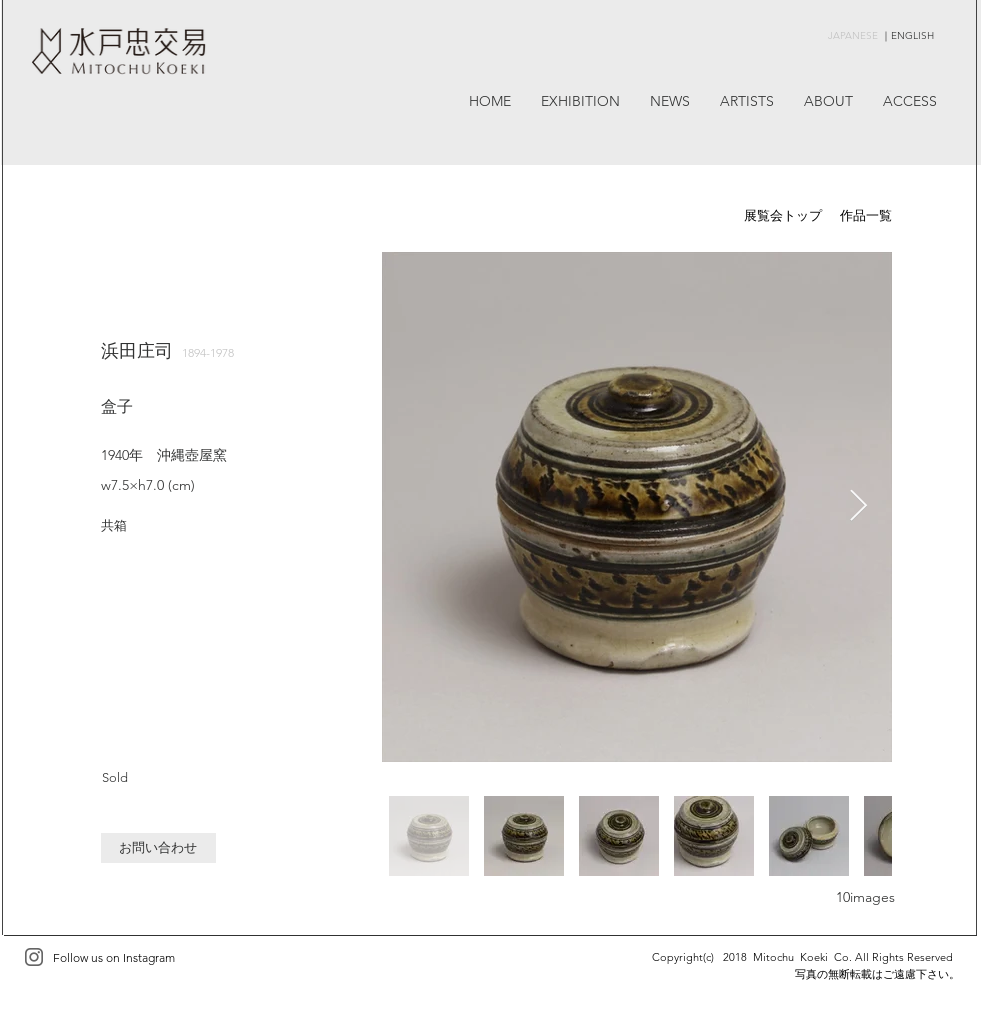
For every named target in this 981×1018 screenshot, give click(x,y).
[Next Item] (859, 507)
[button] (158, 848)
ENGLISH (912, 35)
